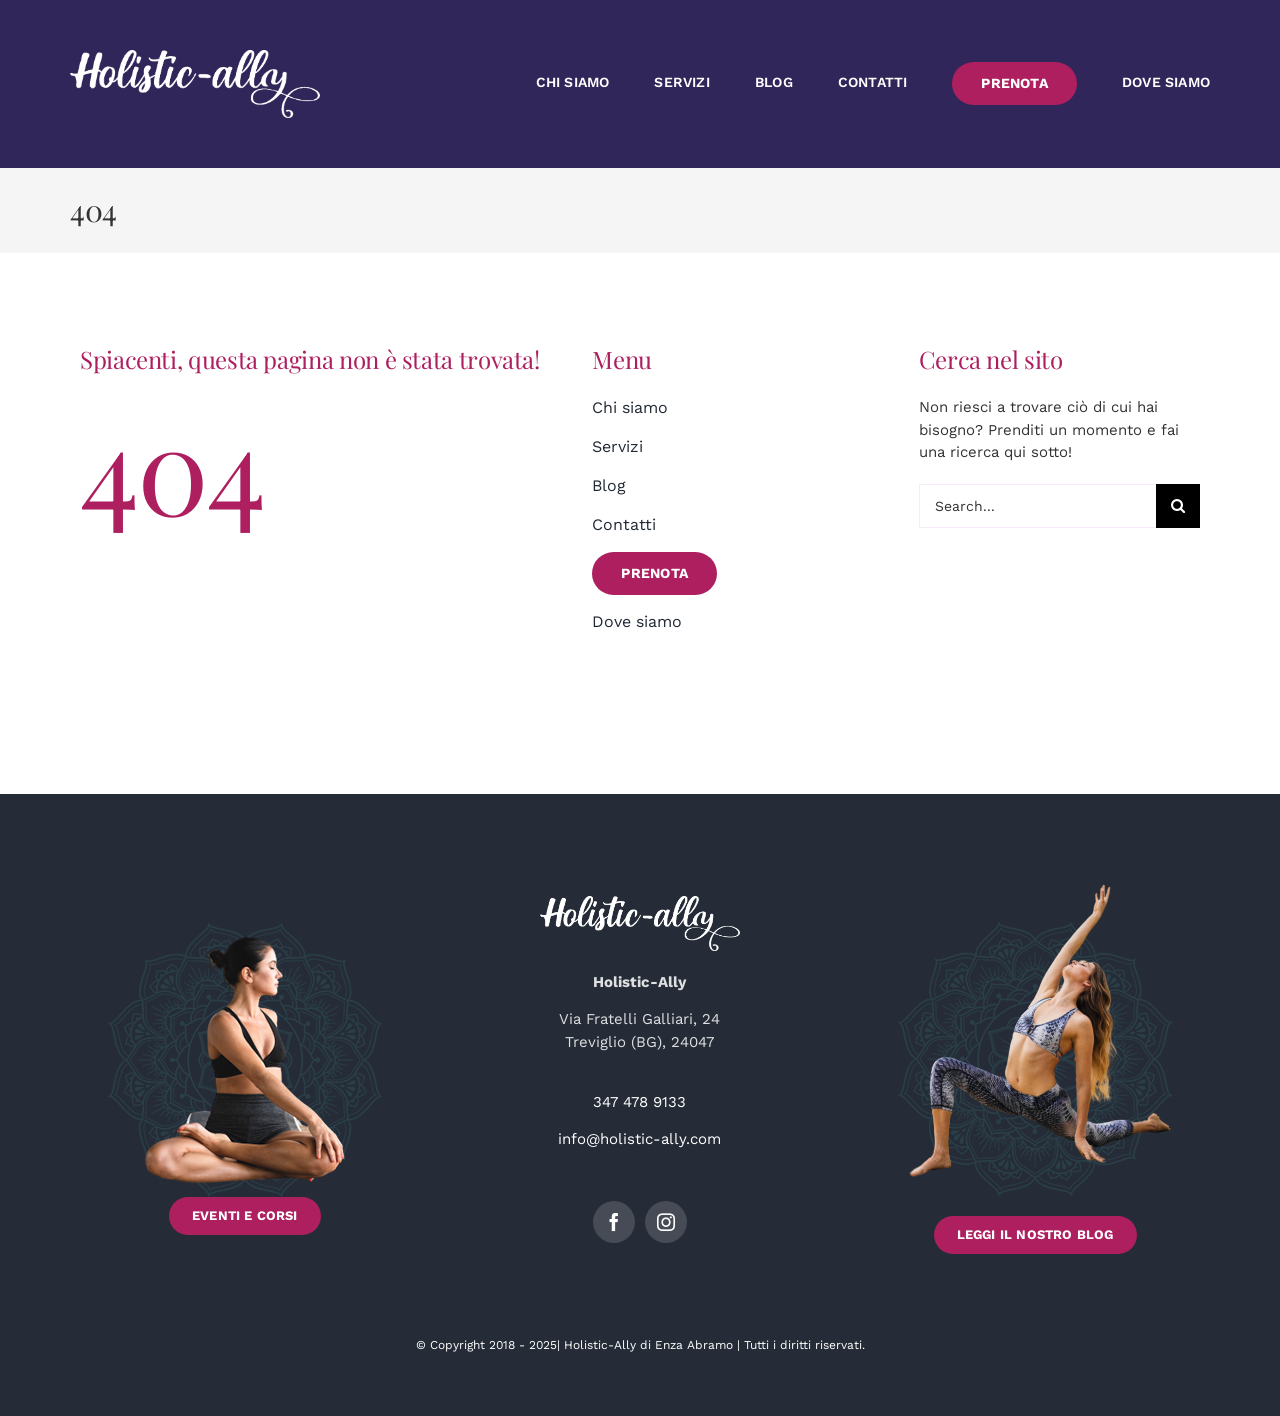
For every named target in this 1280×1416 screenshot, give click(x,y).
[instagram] (666, 1222)
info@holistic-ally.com (639, 1139)
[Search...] (1037, 506)
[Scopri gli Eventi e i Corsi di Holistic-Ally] (245, 1069)
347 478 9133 (639, 1102)
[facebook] (614, 1222)
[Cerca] (1178, 506)
